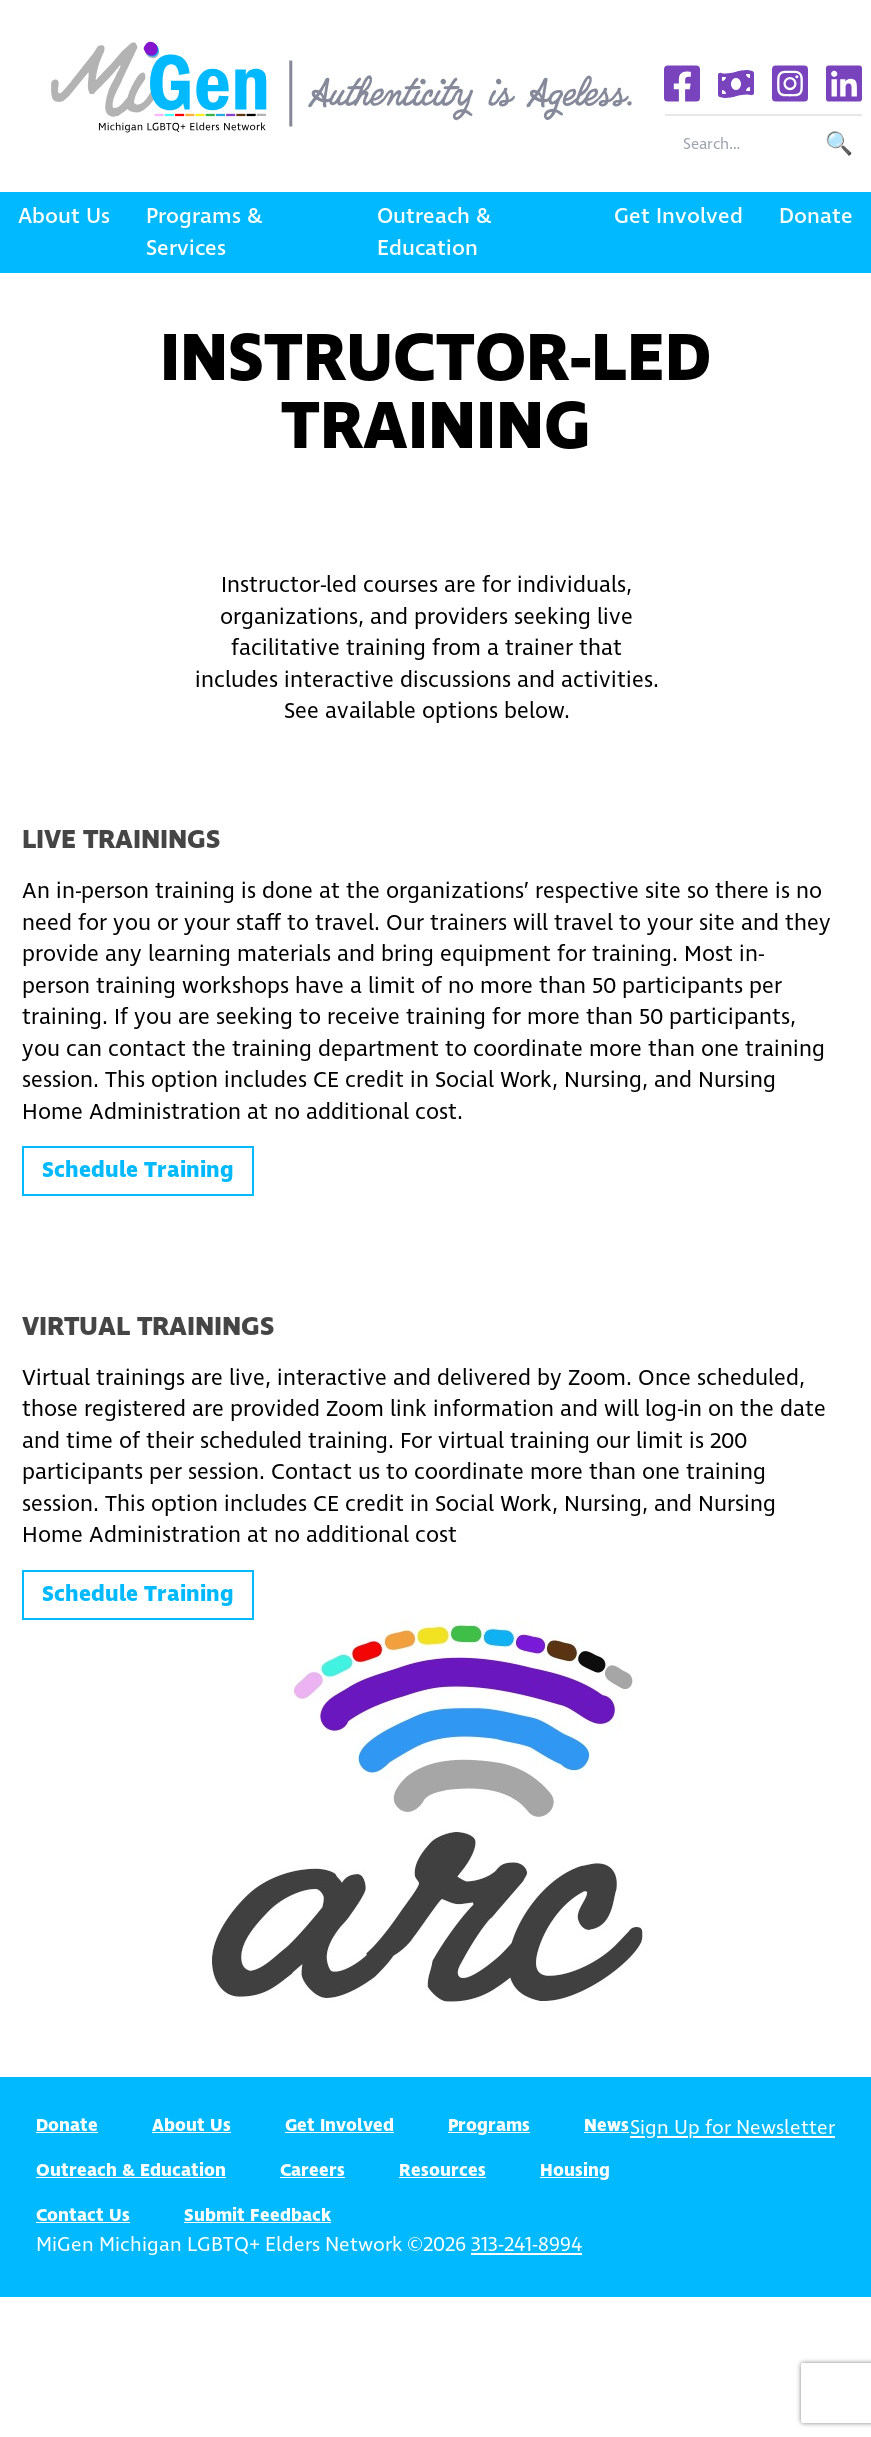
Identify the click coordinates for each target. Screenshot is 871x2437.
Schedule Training (138, 1170)
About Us (64, 216)
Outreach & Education (434, 232)
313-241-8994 (526, 2245)
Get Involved (678, 216)
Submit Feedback (257, 2216)
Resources (442, 2171)
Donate (816, 216)
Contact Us (83, 2216)
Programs (489, 2126)
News (606, 2126)
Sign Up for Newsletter (732, 2128)
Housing (575, 2171)
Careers (312, 2171)
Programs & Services (204, 232)
